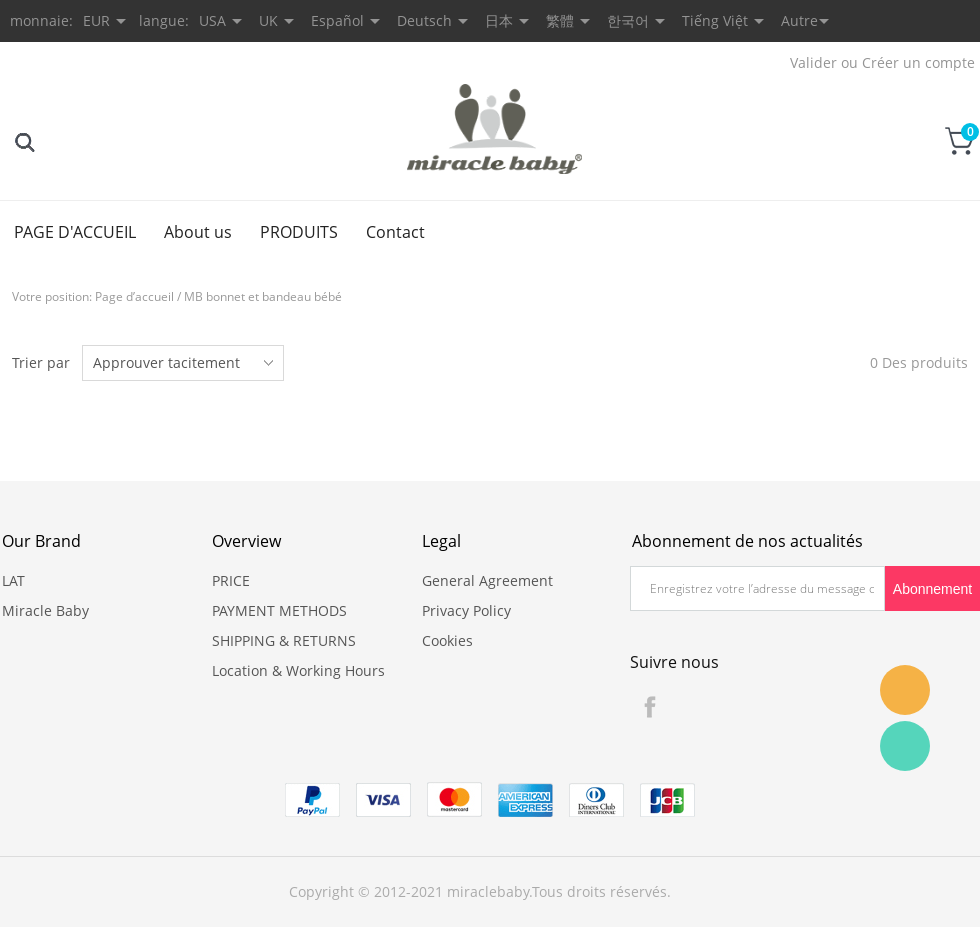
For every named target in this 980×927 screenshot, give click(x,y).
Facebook (650, 707)
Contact (395, 232)
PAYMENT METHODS (279, 610)
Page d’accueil (134, 296)
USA (212, 20)
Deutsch (424, 20)
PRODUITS (299, 232)
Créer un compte (918, 62)
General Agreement (487, 580)
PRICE (231, 580)
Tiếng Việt (715, 20)
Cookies (447, 640)
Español (337, 20)
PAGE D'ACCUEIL (75, 232)
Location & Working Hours (298, 670)
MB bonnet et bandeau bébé (263, 296)
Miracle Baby (45, 610)
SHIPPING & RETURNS (284, 640)
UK (268, 20)
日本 (499, 20)
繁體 (560, 20)
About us (198, 232)
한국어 (628, 20)
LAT (13, 580)
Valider (813, 62)
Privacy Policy (466, 610)
